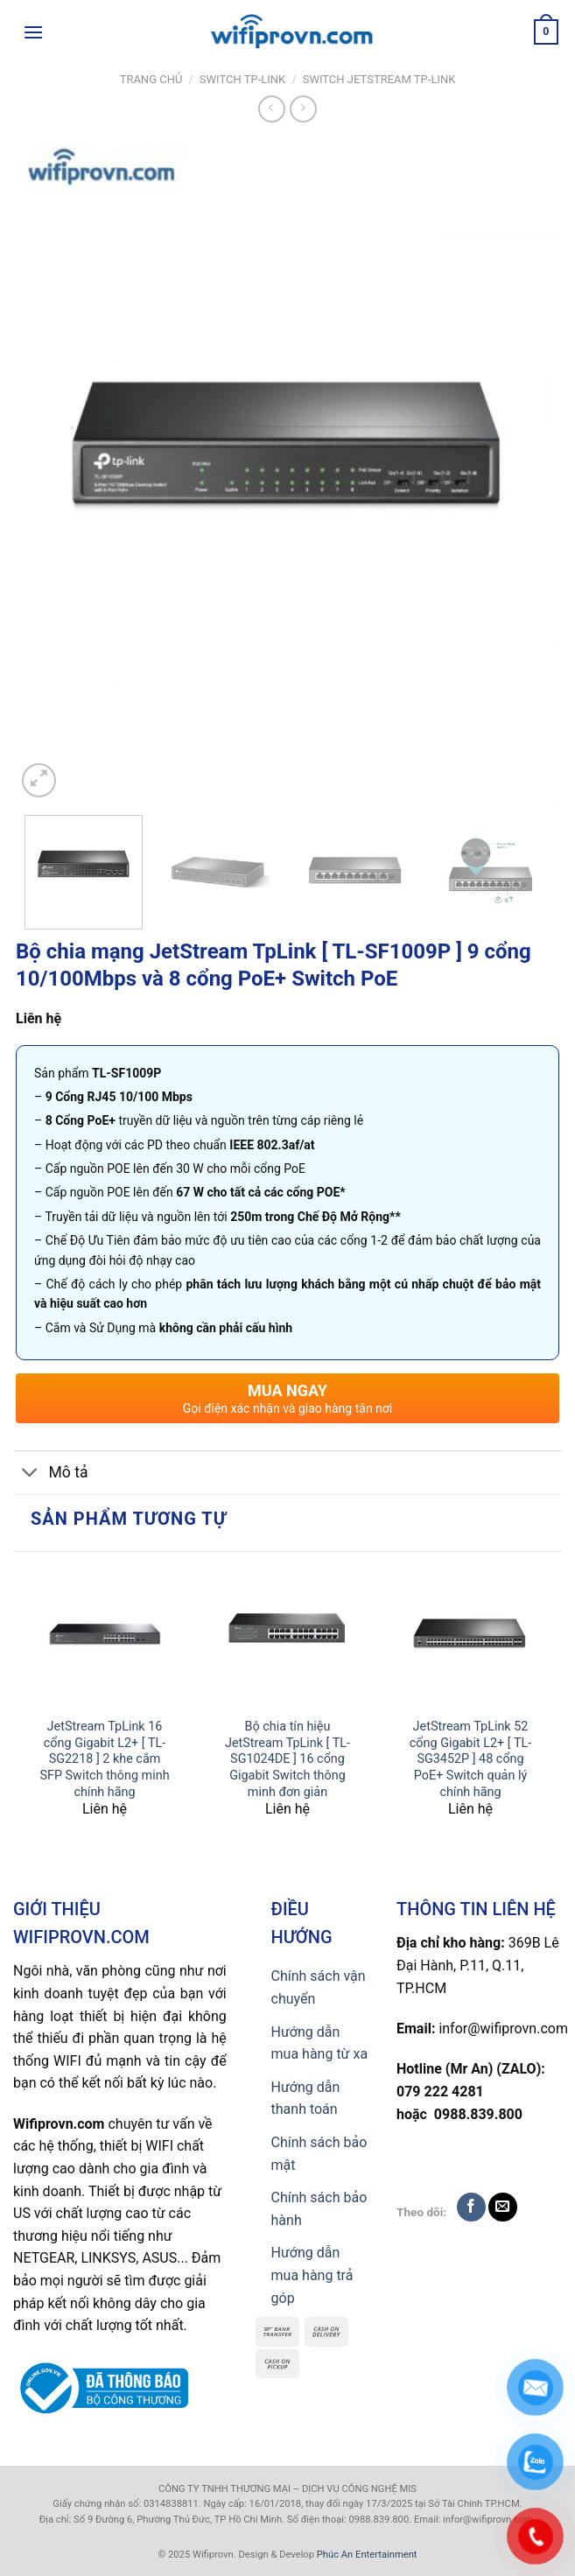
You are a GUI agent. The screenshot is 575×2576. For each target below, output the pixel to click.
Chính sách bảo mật (319, 2153)
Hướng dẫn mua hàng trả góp (312, 2275)
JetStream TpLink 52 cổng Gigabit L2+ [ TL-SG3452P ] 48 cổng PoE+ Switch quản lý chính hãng (470, 1759)
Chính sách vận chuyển (318, 1987)
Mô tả (50, 1474)
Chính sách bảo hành (319, 2209)
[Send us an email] (502, 2207)
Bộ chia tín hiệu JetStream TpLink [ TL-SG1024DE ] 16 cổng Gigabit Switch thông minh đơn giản (287, 1759)
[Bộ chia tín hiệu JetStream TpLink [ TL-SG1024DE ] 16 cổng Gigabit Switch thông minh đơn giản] (287, 1635)
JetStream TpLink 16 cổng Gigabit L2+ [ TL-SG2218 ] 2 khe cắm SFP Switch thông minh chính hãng (104, 1759)
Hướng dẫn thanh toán (305, 2098)
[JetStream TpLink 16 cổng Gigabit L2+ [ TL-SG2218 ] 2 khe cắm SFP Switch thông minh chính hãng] (105, 1635)
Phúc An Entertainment (367, 2554)
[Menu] (33, 32)
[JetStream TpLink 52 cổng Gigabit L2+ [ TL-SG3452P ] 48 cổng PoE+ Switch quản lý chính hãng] (470, 1635)
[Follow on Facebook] (471, 2207)
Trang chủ (151, 79)
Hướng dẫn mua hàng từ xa (319, 2043)
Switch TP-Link (242, 79)
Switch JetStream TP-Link (379, 79)
